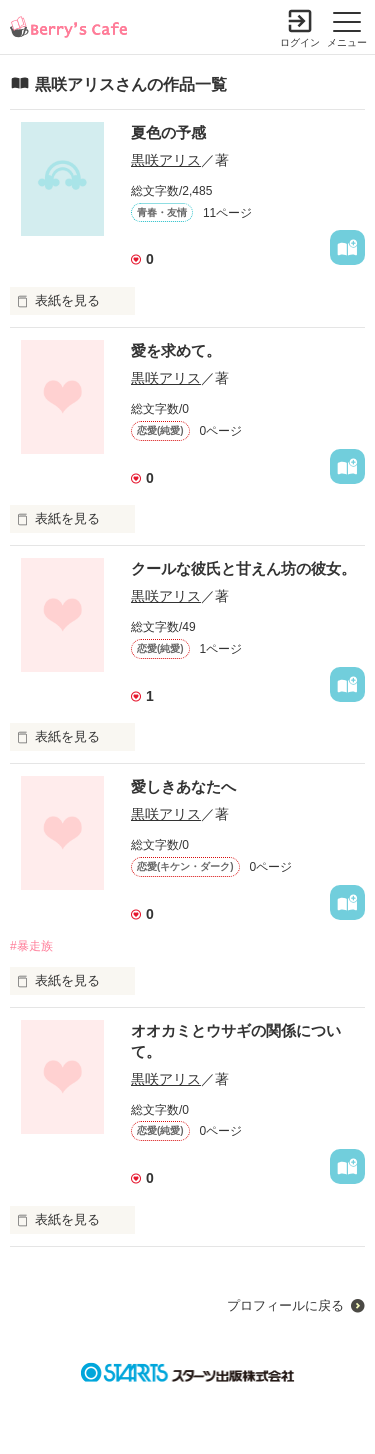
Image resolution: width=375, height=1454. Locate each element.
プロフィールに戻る (285, 1305)
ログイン (300, 42)
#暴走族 (31, 946)
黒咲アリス (166, 160)
